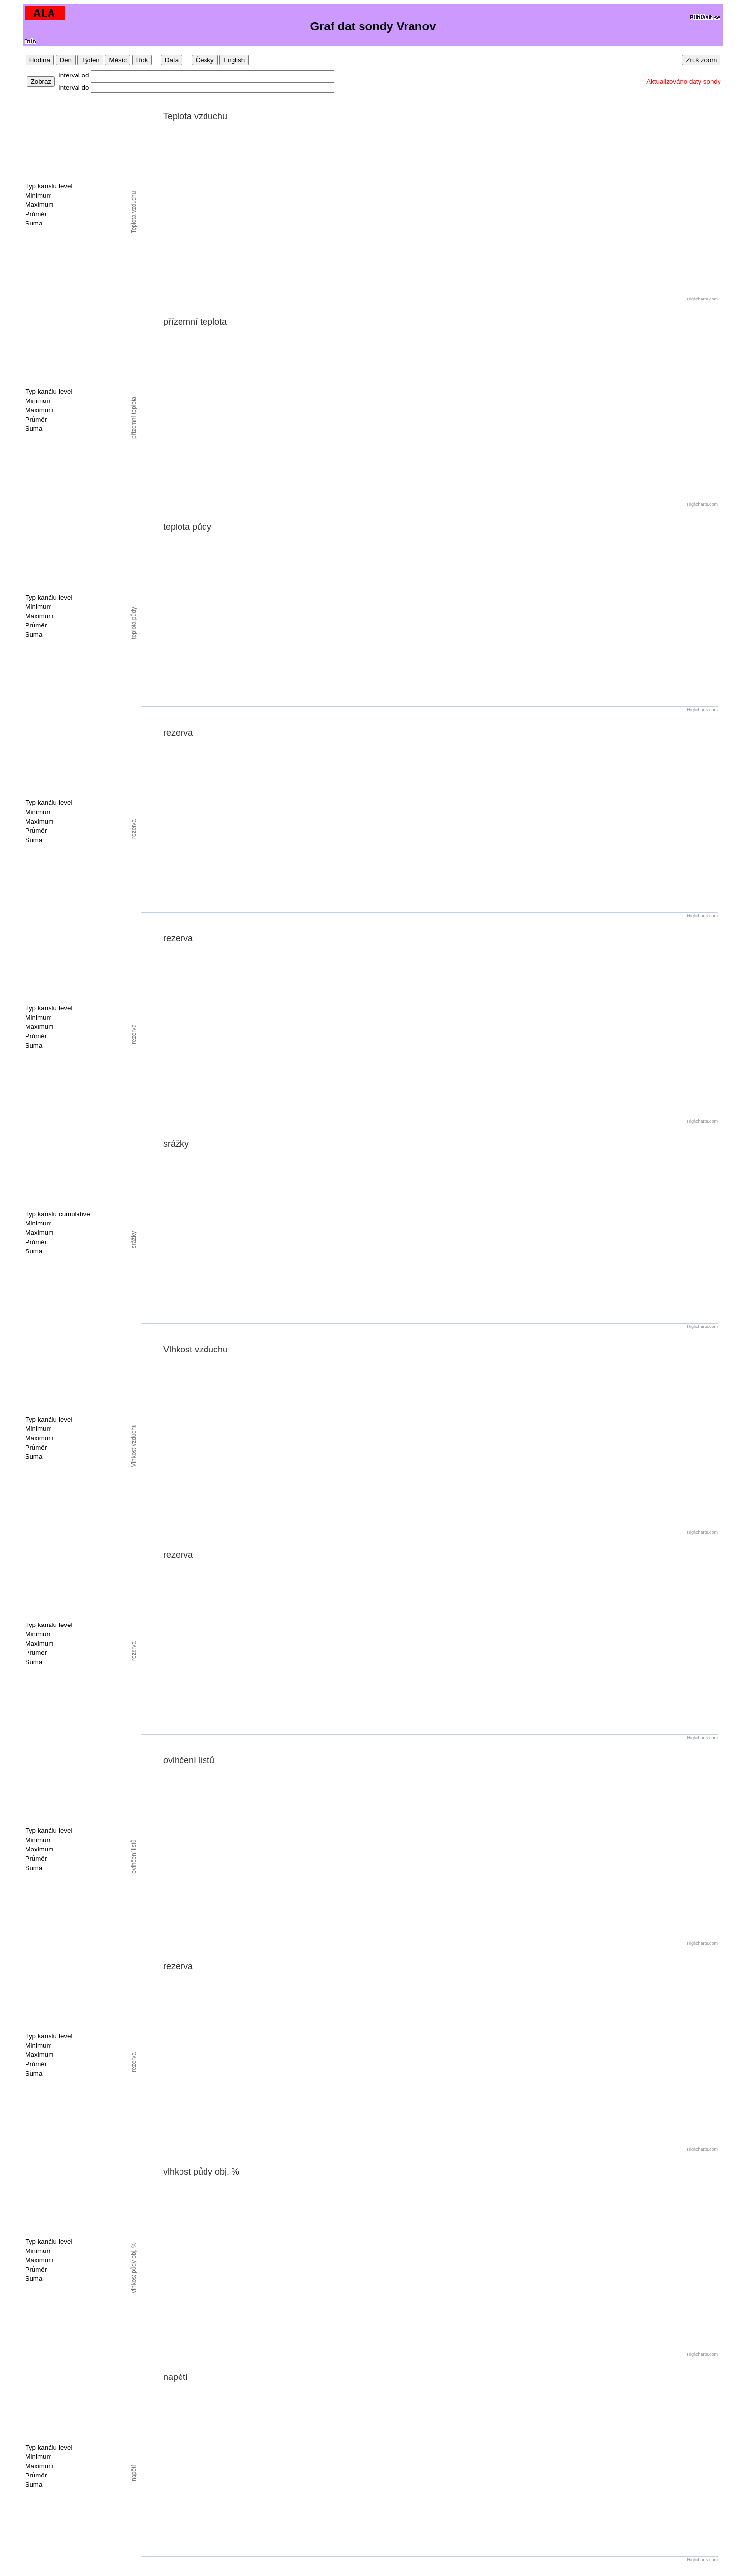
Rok (142, 60)
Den (66, 60)
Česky (205, 60)
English (234, 60)
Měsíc (118, 60)
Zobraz (41, 81)
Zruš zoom (701, 60)
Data (172, 60)
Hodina (39, 60)
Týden (90, 60)
